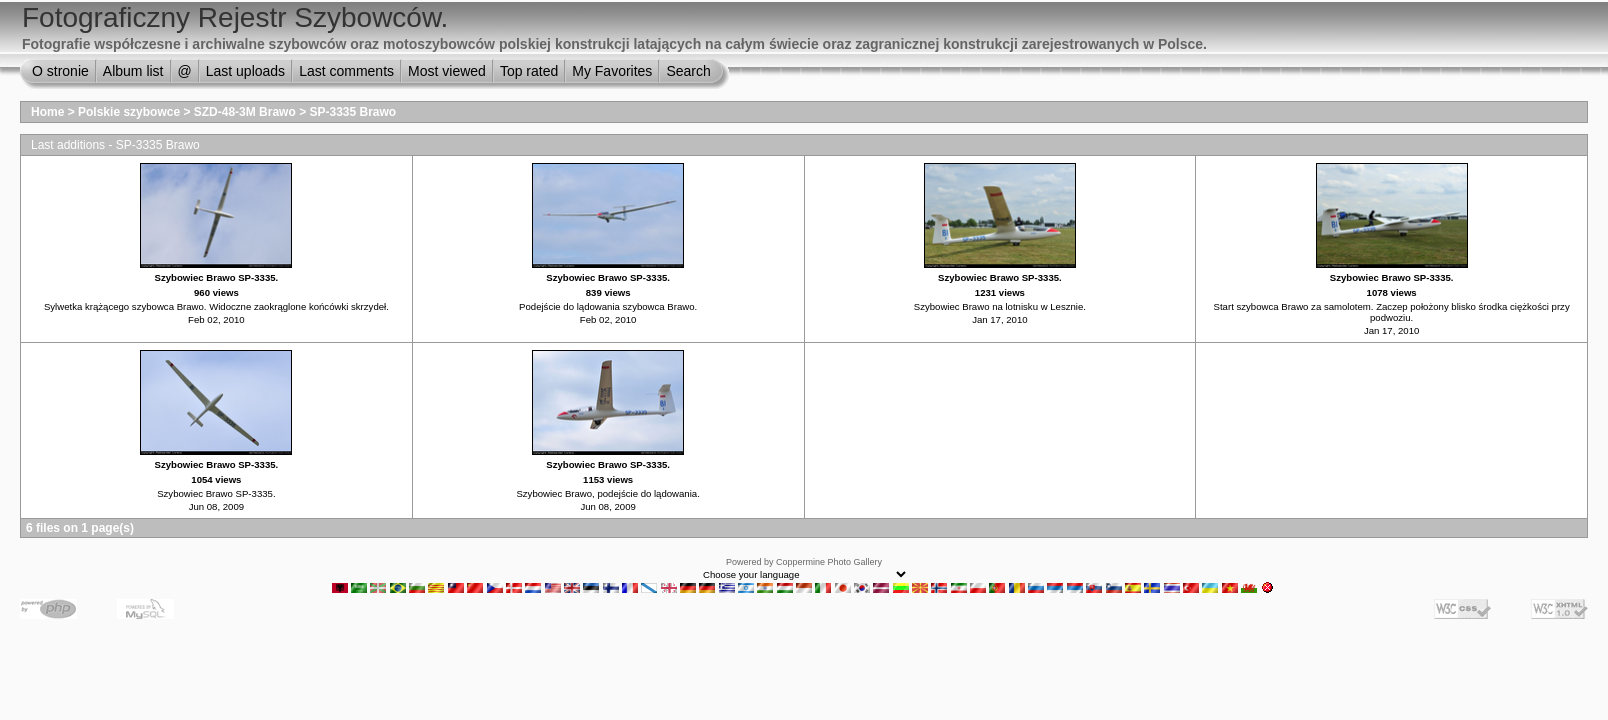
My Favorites (612, 71)
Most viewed (447, 71)
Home (47, 112)
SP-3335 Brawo (352, 112)
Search (688, 71)
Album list (133, 71)
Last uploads (245, 71)
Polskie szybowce (129, 112)
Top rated (529, 71)
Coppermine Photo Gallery (829, 562)
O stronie (60, 71)
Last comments (346, 71)
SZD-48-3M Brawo (245, 112)
